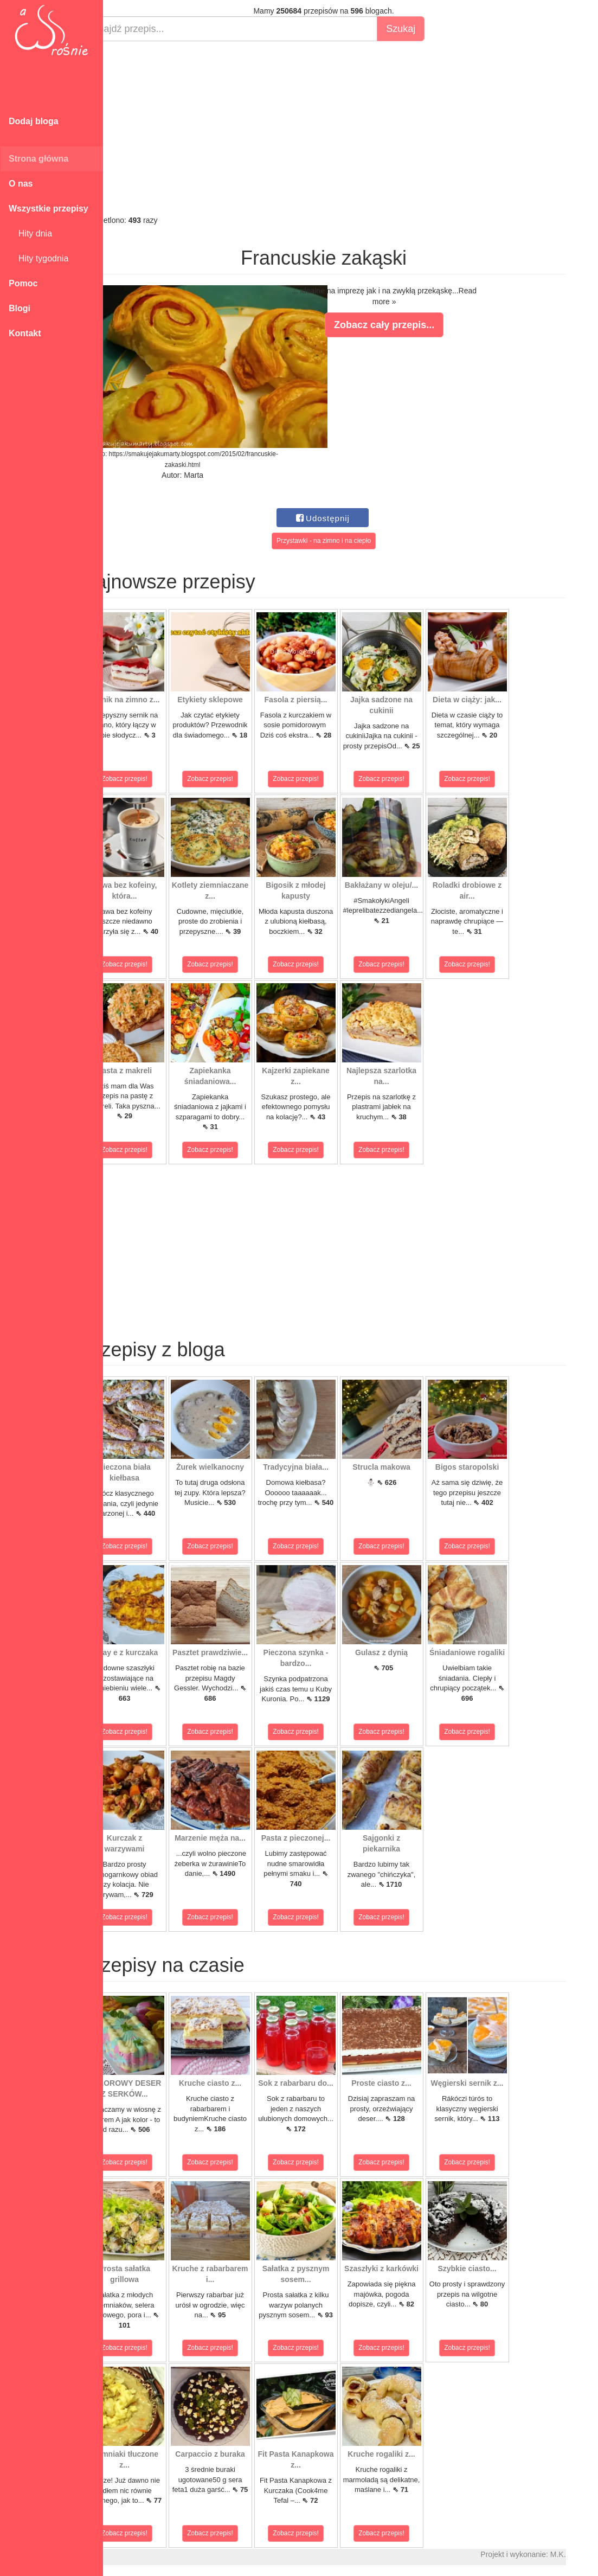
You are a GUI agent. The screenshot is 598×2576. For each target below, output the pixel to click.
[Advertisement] (350, 128)
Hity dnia (30, 233)
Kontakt (25, 333)
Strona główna (38, 158)
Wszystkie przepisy (48, 208)
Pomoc (23, 283)
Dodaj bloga (34, 121)
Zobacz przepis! (151, 779)
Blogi (19, 308)
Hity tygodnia (38, 258)
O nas (21, 183)
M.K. (585, 2554)
